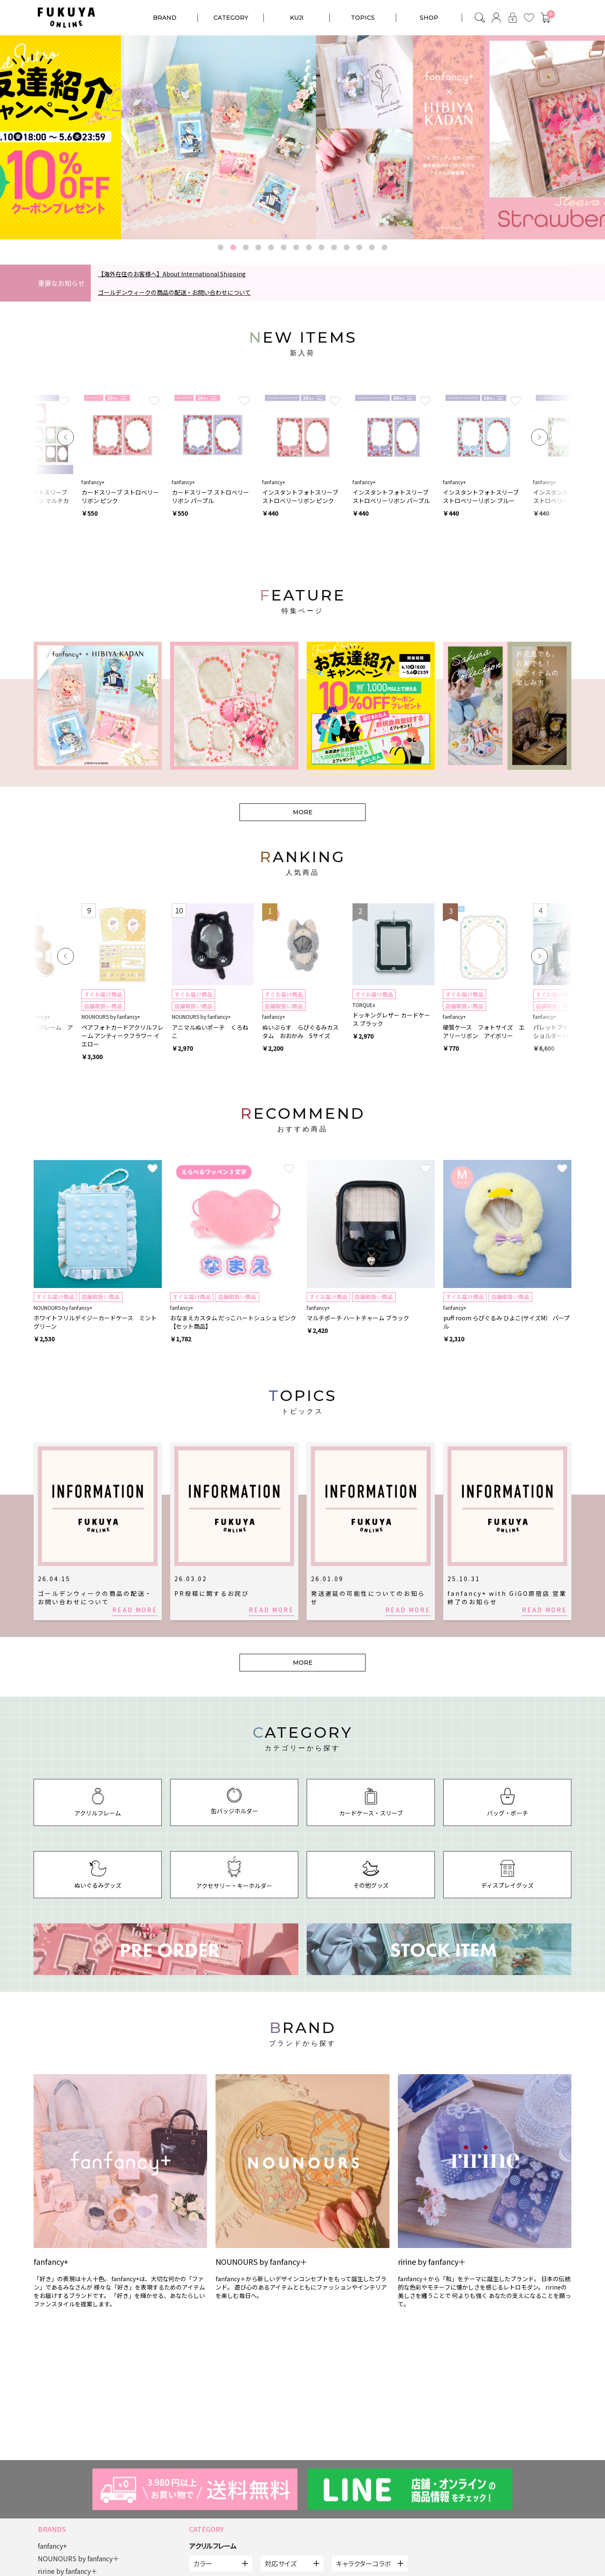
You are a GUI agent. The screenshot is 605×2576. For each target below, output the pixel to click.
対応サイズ (281, 2563)
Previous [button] (65, 437)
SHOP (429, 17)
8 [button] (309, 248)
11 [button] (346, 248)
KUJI (297, 17)
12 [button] (359, 248)
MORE (303, 812)
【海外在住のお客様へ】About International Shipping (172, 274)
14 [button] (384, 248)
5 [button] (271, 248)
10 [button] (334, 248)
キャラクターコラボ (363, 2563)
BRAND (164, 17)
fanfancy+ (52, 2546)
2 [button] (233, 248)
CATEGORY (230, 17)
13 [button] (372, 248)
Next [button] (539, 437)
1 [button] (220, 248)
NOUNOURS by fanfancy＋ (78, 2558)
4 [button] (258, 248)
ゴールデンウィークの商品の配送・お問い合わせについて (174, 292)
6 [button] (283, 248)
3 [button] (246, 248)
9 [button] (321, 248)
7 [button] (296, 248)
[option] (302, 137)
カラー (202, 2563)
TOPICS (363, 17)
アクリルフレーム (213, 2546)
